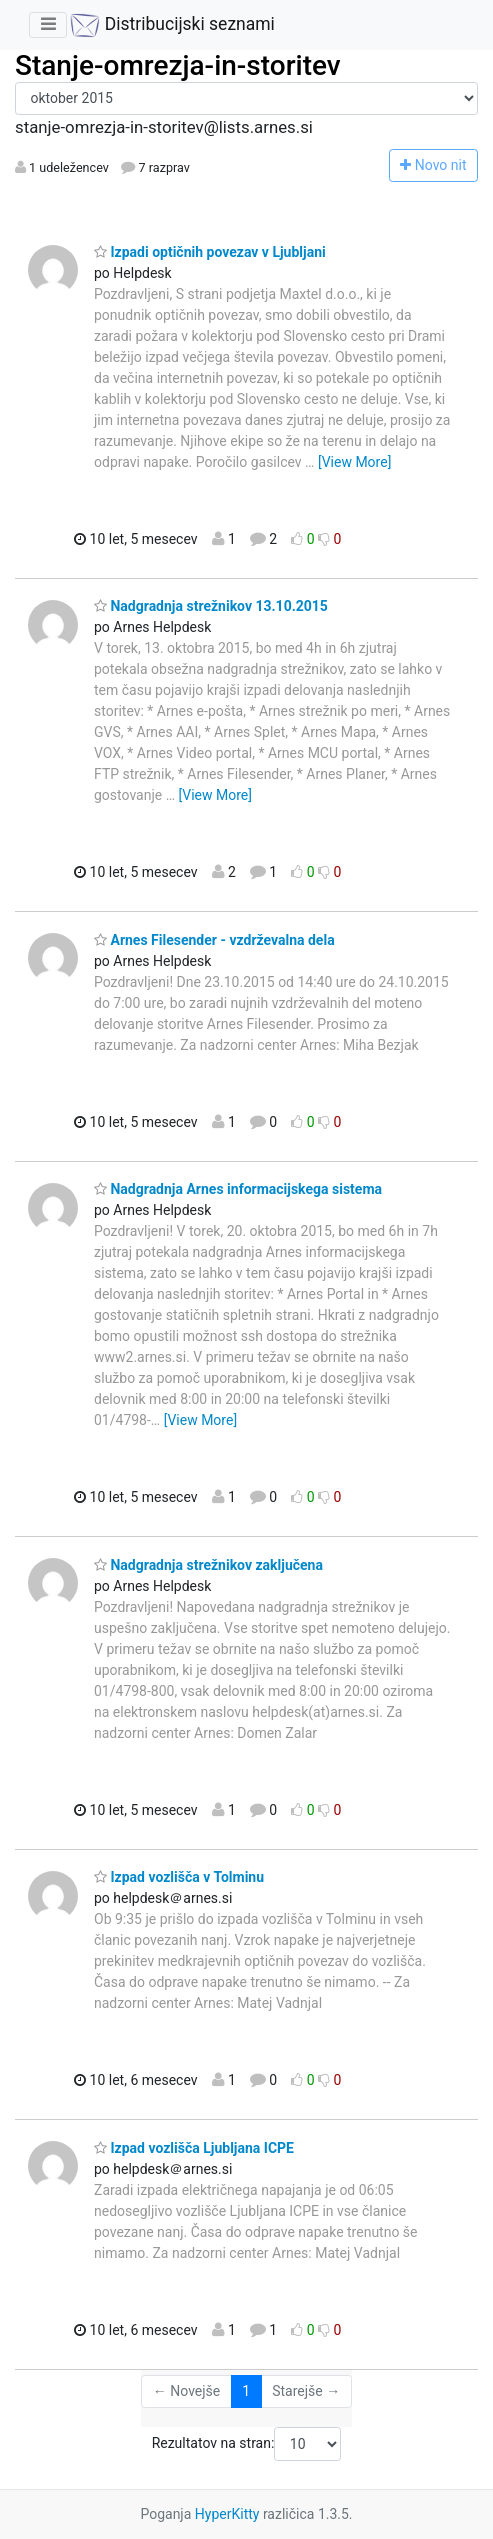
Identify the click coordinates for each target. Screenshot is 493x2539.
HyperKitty (227, 2514)
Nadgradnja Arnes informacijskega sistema (238, 1189)
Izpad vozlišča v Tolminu (179, 1877)
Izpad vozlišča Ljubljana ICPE (194, 2148)
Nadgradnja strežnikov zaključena (208, 1565)
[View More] (354, 462)
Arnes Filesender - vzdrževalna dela (214, 940)
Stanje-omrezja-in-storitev (178, 65)
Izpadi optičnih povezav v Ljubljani (210, 252)
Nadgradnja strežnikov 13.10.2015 (211, 606)
